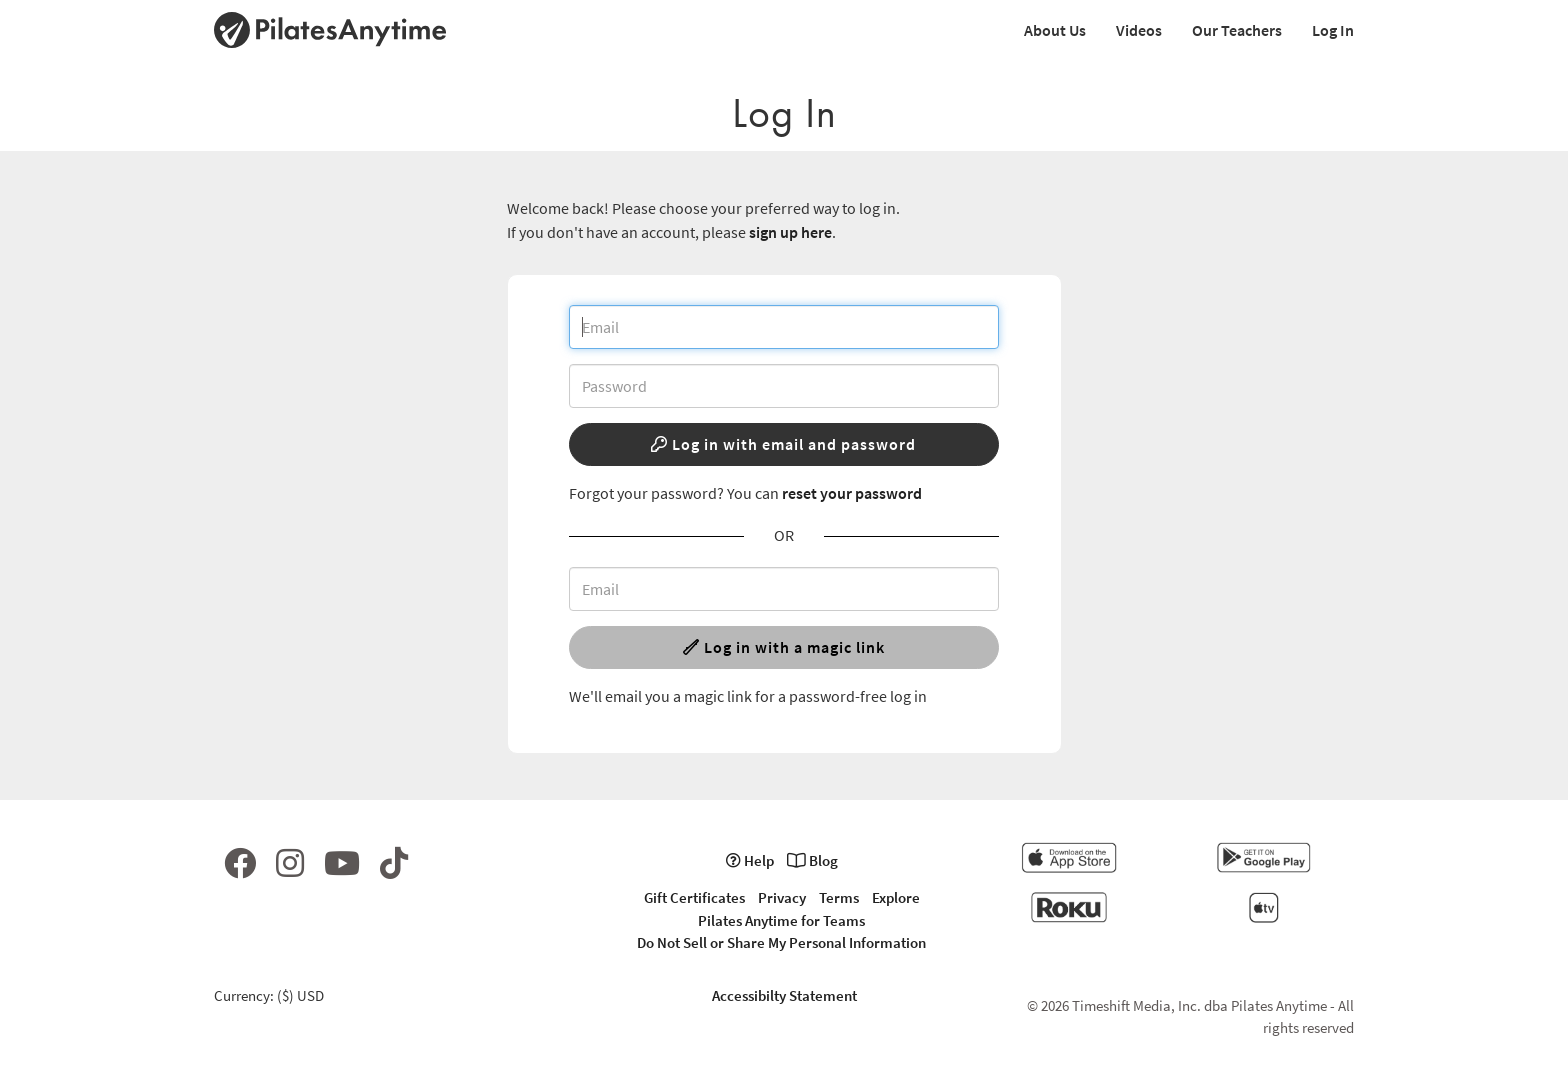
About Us (1055, 30)
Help (750, 860)
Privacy (782, 897)
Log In (1333, 30)
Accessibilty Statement (784, 995)
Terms (839, 897)
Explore (896, 897)
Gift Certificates (694, 897)
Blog (812, 860)
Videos (1139, 30)
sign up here (790, 232)
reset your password (852, 493)
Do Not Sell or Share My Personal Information (781, 942)
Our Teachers (1237, 30)
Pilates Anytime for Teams (781, 920)
